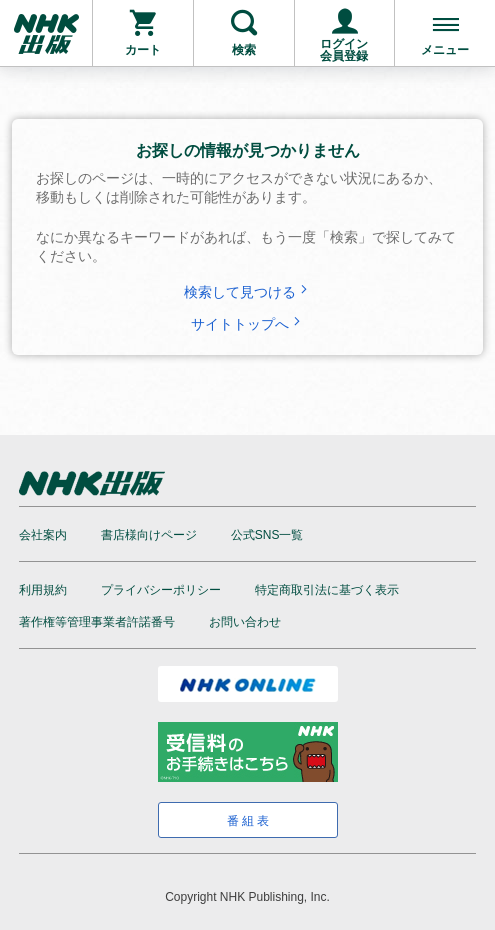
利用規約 (43, 590)
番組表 (249, 821)
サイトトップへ (248, 324)
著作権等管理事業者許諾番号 (97, 622)
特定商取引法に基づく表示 (327, 590)
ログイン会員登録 (344, 50)
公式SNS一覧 (267, 535)
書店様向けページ (149, 535)
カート (143, 50)
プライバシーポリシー (161, 590)
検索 (244, 50)
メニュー (445, 50)
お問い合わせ (245, 622)
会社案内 (43, 535)
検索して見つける (248, 292)
